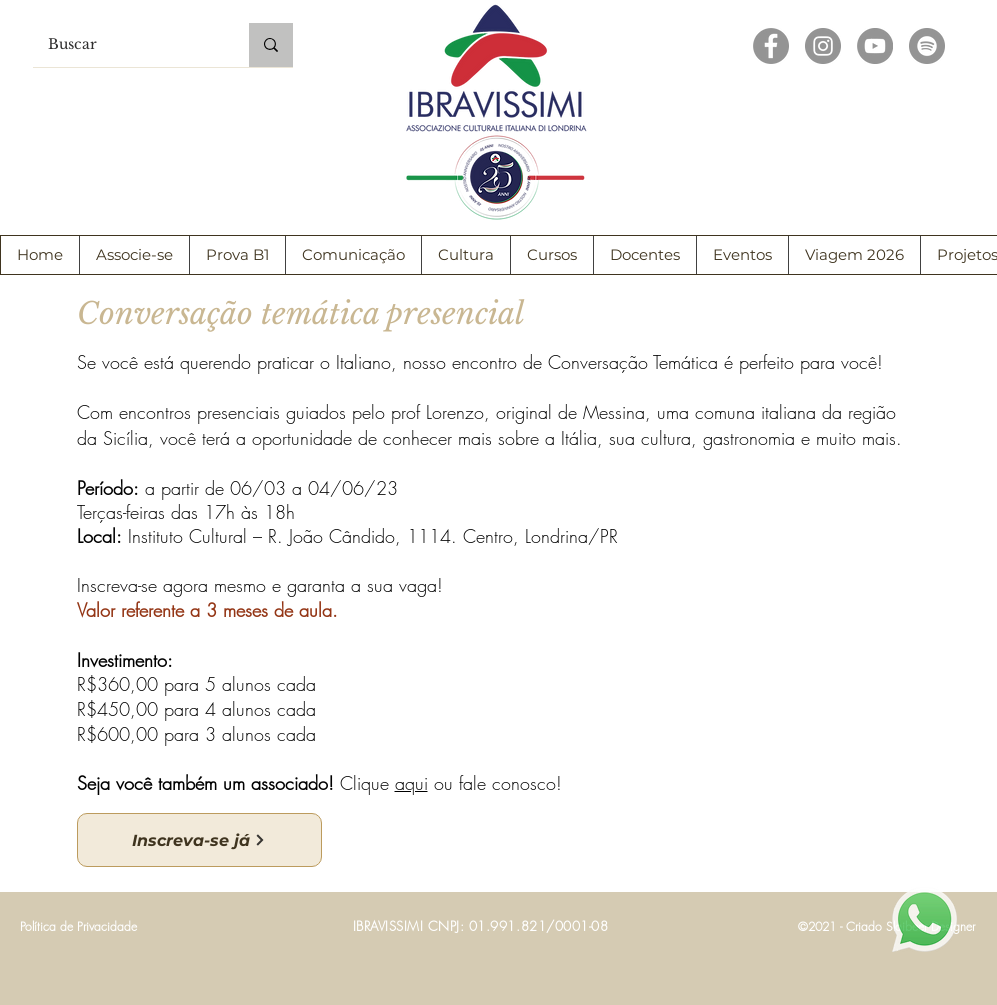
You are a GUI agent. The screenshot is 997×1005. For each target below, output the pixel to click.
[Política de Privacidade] (79, 927)
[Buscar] (127, 45)
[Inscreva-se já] (199, 840)
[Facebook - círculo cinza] (771, 46)
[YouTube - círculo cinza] (875, 46)
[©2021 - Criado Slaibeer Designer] (886, 927)
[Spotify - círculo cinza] (927, 46)
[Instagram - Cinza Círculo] (823, 46)
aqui (411, 783)
